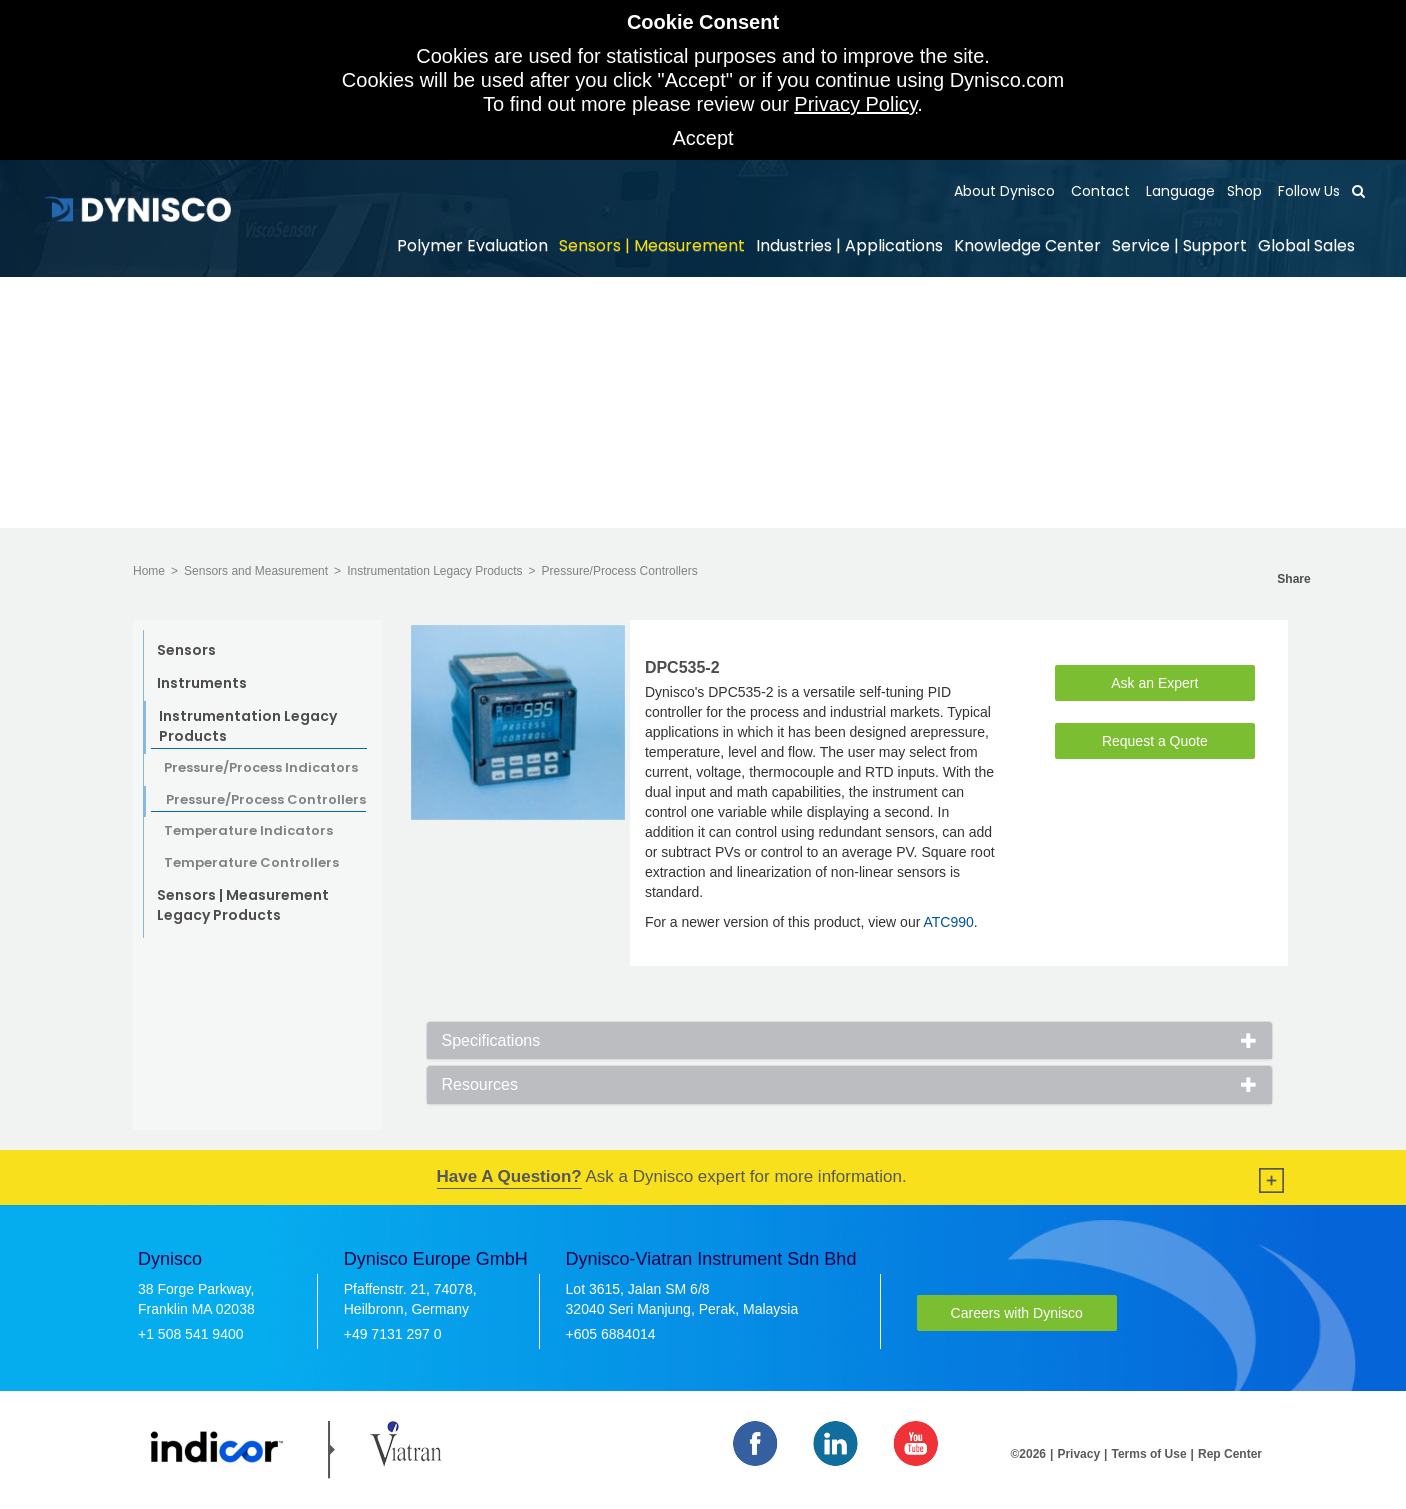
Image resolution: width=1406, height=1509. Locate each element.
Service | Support (1179, 245)
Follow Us (1307, 191)
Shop (1244, 191)
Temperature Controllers (251, 863)
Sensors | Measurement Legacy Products (243, 905)
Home (149, 571)
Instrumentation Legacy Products (434, 571)
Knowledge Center (1027, 245)
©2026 (1029, 1454)
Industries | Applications (849, 245)
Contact (1098, 191)
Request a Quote (1155, 741)
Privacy (1078, 1454)
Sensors (186, 650)
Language (1178, 191)
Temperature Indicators (248, 831)
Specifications (491, 1040)
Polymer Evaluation (472, 245)
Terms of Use (1148, 1454)
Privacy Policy (855, 104)
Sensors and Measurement (256, 571)
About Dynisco (1004, 191)
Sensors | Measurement (652, 245)
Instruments (202, 683)
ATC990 (948, 922)
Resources (480, 1084)
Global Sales (1306, 245)
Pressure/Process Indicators (261, 768)
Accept (702, 138)
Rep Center (1230, 1454)
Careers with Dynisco (1017, 1313)
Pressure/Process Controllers (620, 571)
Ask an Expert (1154, 683)
